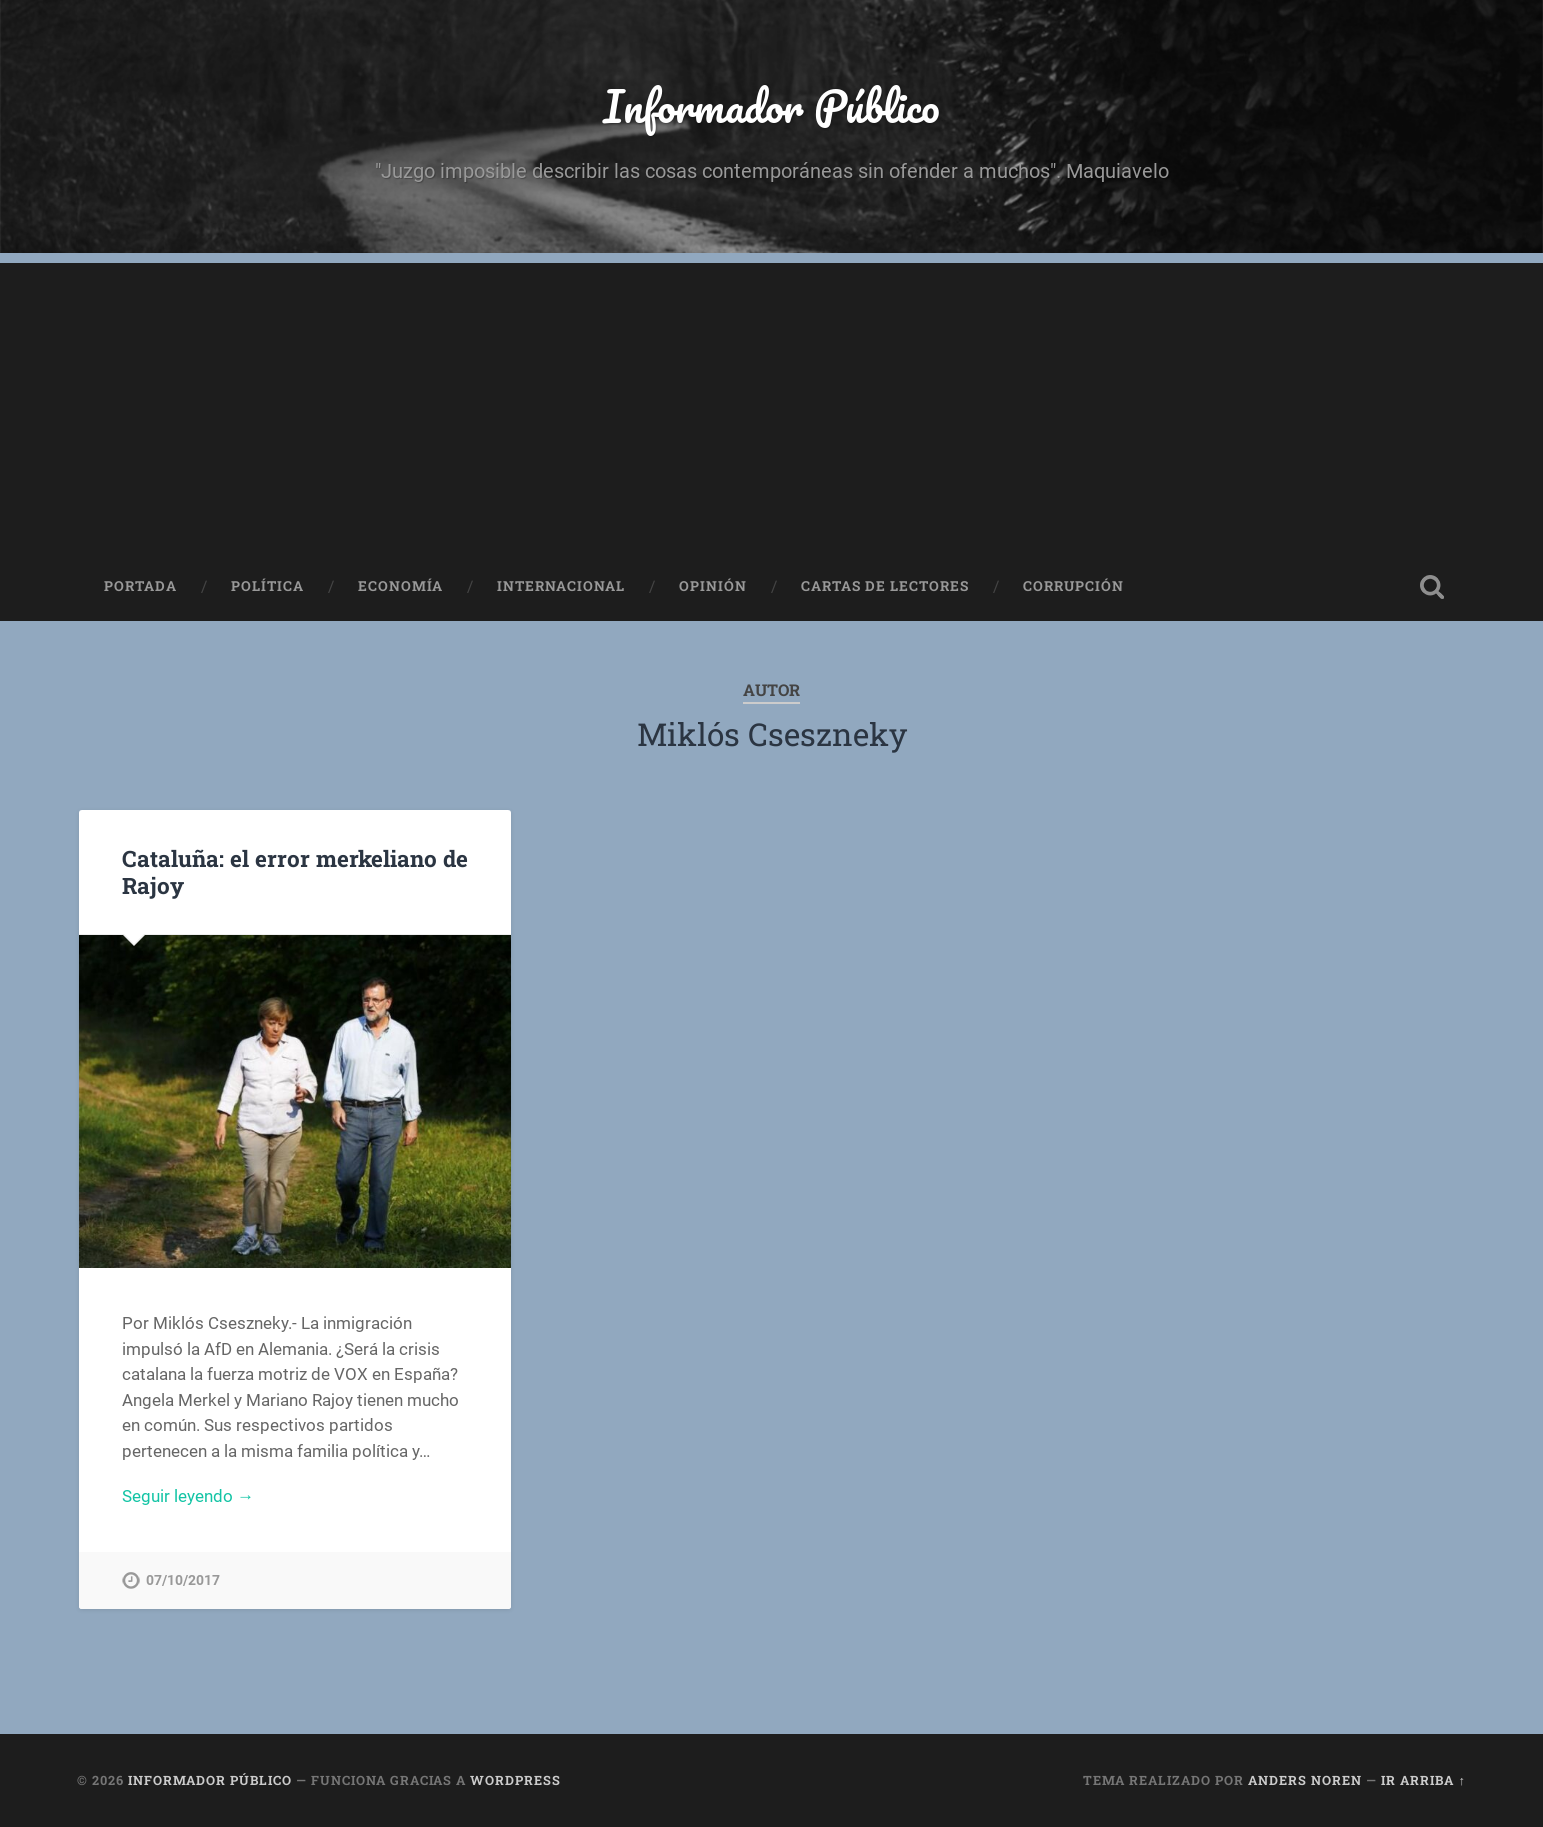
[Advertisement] (772, 403)
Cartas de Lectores (885, 586)
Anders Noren (1305, 1780)
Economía (400, 586)
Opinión (713, 586)
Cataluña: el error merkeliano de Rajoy (295, 871)
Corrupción (1073, 586)
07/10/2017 (183, 1580)
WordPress (515, 1780)
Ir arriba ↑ (1423, 1780)
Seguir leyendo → (188, 1496)
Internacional (561, 586)
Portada (140, 586)
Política (267, 586)
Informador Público (771, 105)
